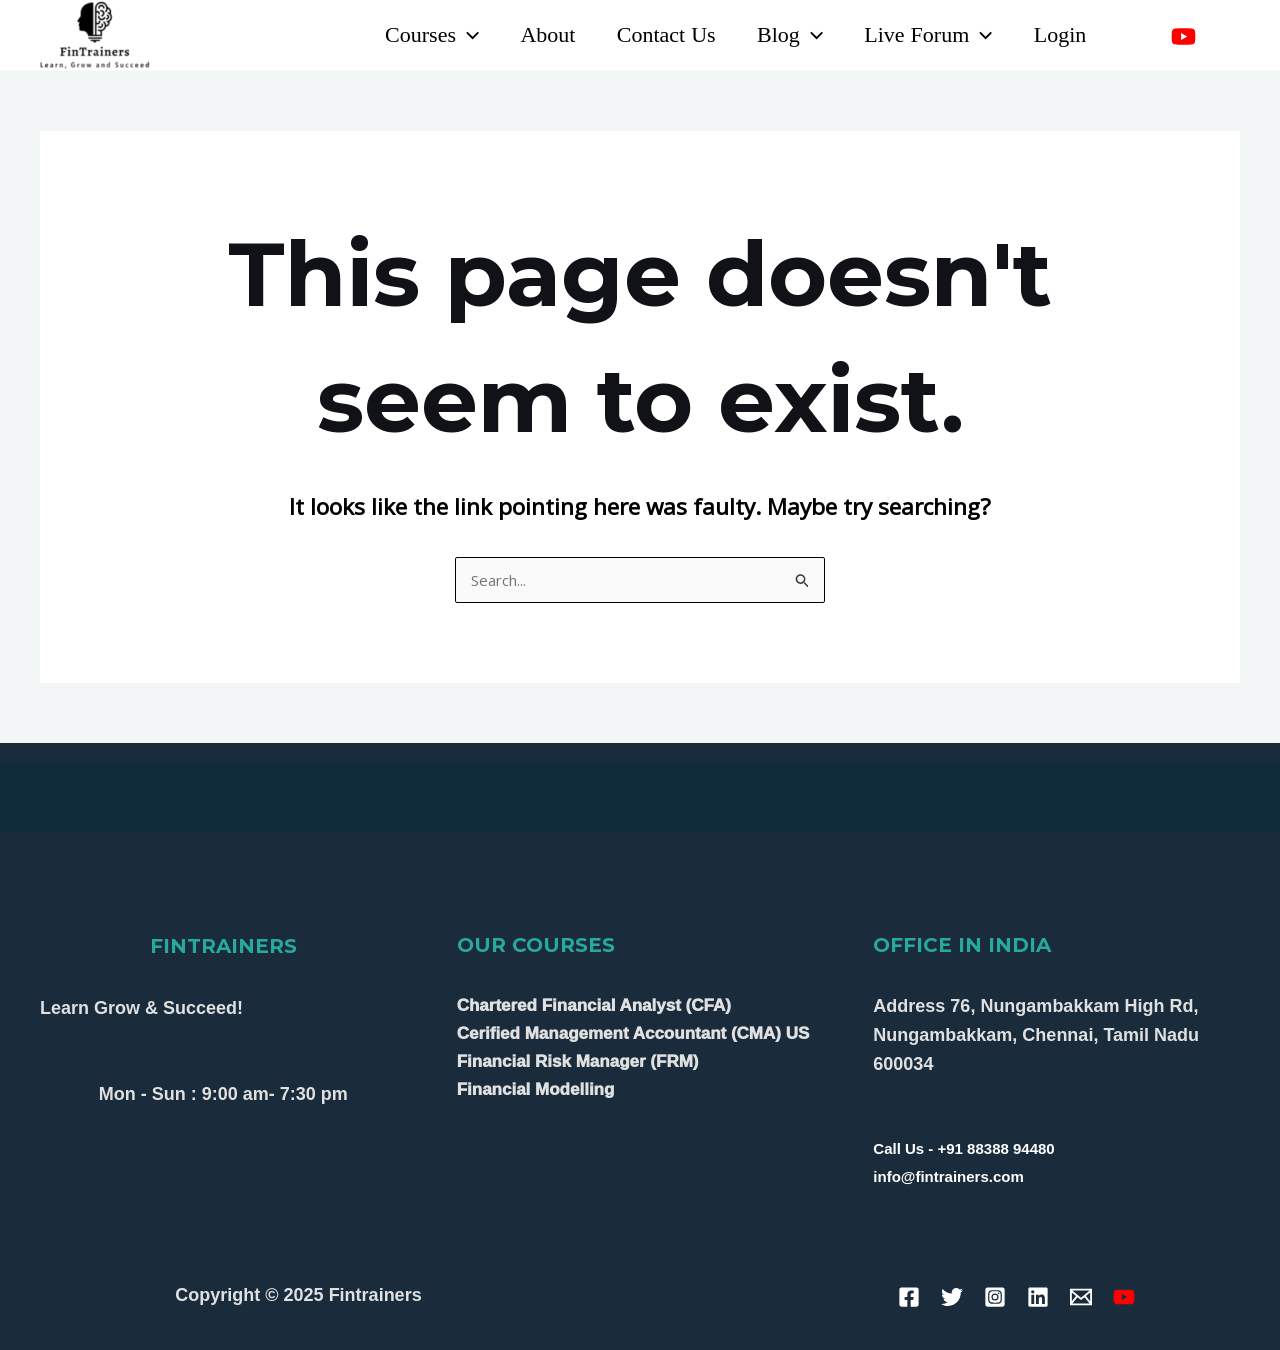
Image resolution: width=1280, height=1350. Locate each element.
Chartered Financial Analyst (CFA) (594, 1005)
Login (1058, 35)
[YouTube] (1183, 36)
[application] (452, 35)
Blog (783, 35)
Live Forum (924, 35)
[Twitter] (952, 1297)
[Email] (1081, 1297)
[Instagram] (1227, 36)
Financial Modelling (536, 1089)
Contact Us (656, 35)
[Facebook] (909, 1297)
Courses (417, 35)
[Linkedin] (1139, 36)
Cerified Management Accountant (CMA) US (633, 1033)
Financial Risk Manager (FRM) (578, 1061)
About (535, 35)
